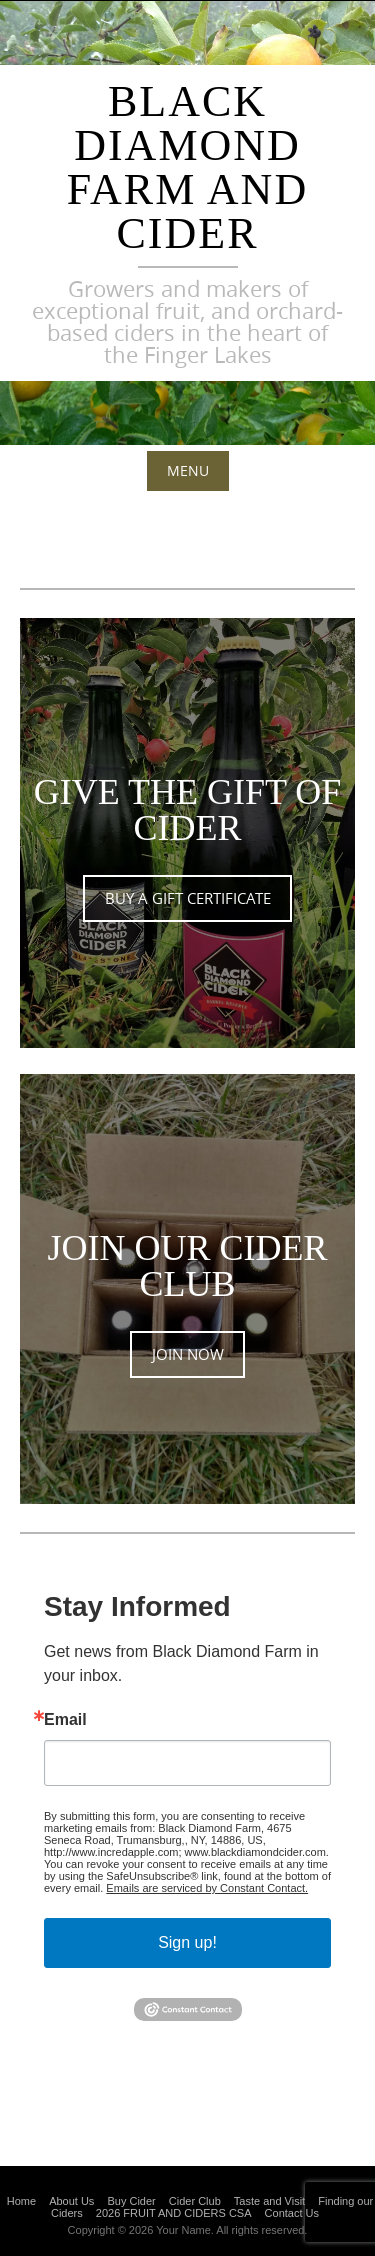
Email (65, 1720)
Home (21, 2201)
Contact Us (292, 2213)
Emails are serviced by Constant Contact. (207, 1888)
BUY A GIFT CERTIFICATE (188, 898)
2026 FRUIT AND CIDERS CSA (174, 2213)
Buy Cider (131, 2201)
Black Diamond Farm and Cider (187, 167)
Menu (188, 470)
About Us (71, 2201)
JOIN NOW (188, 1354)
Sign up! (187, 1942)
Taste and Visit (269, 2201)
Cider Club (195, 2201)
